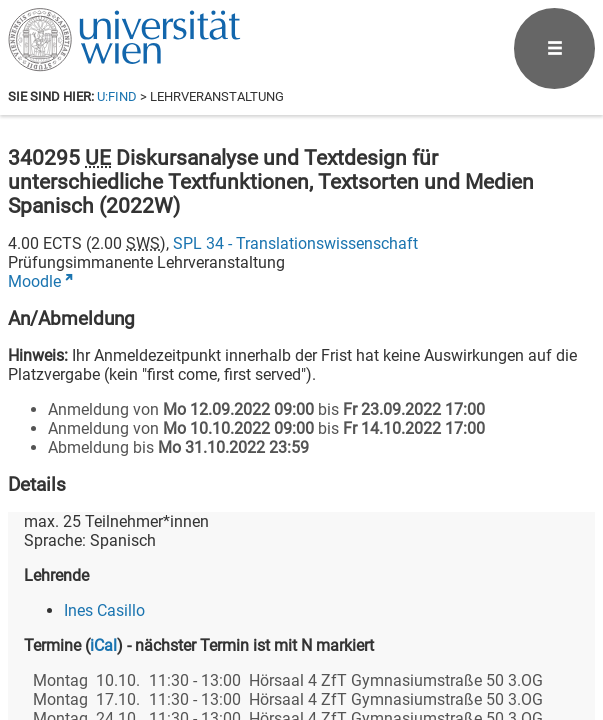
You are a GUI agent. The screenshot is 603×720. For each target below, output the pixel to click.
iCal (103, 645)
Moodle (34, 281)
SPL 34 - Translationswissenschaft (295, 243)
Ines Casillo (104, 610)
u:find (117, 96)
